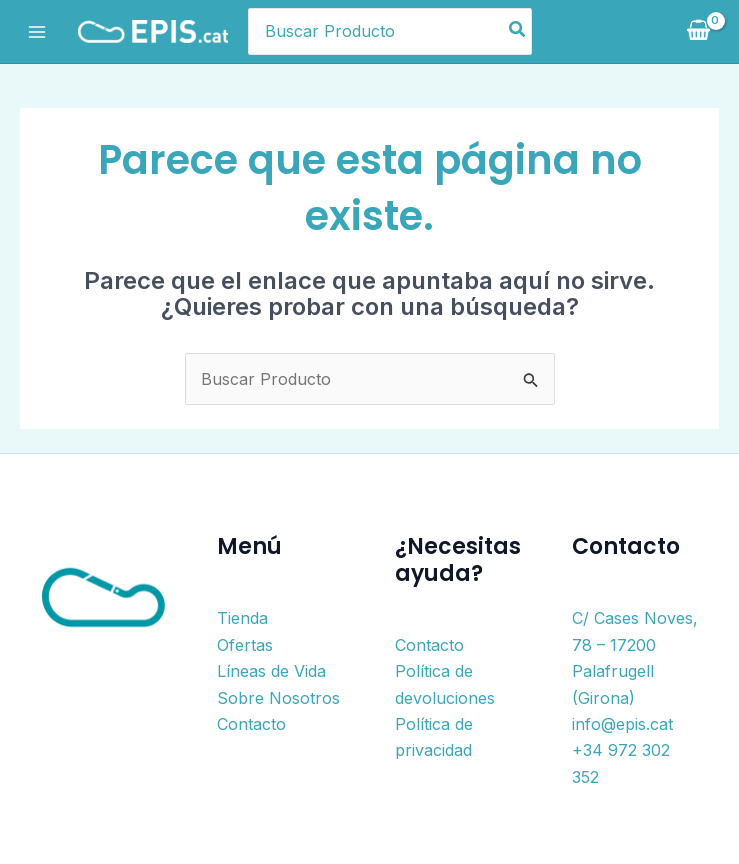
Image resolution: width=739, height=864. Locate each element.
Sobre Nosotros (278, 698)
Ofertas (245, 645)
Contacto (251, 724)
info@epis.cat (622, 724)
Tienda (242, 618)
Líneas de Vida (271, 671)
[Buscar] (518, 32)
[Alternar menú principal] (37, 31)
